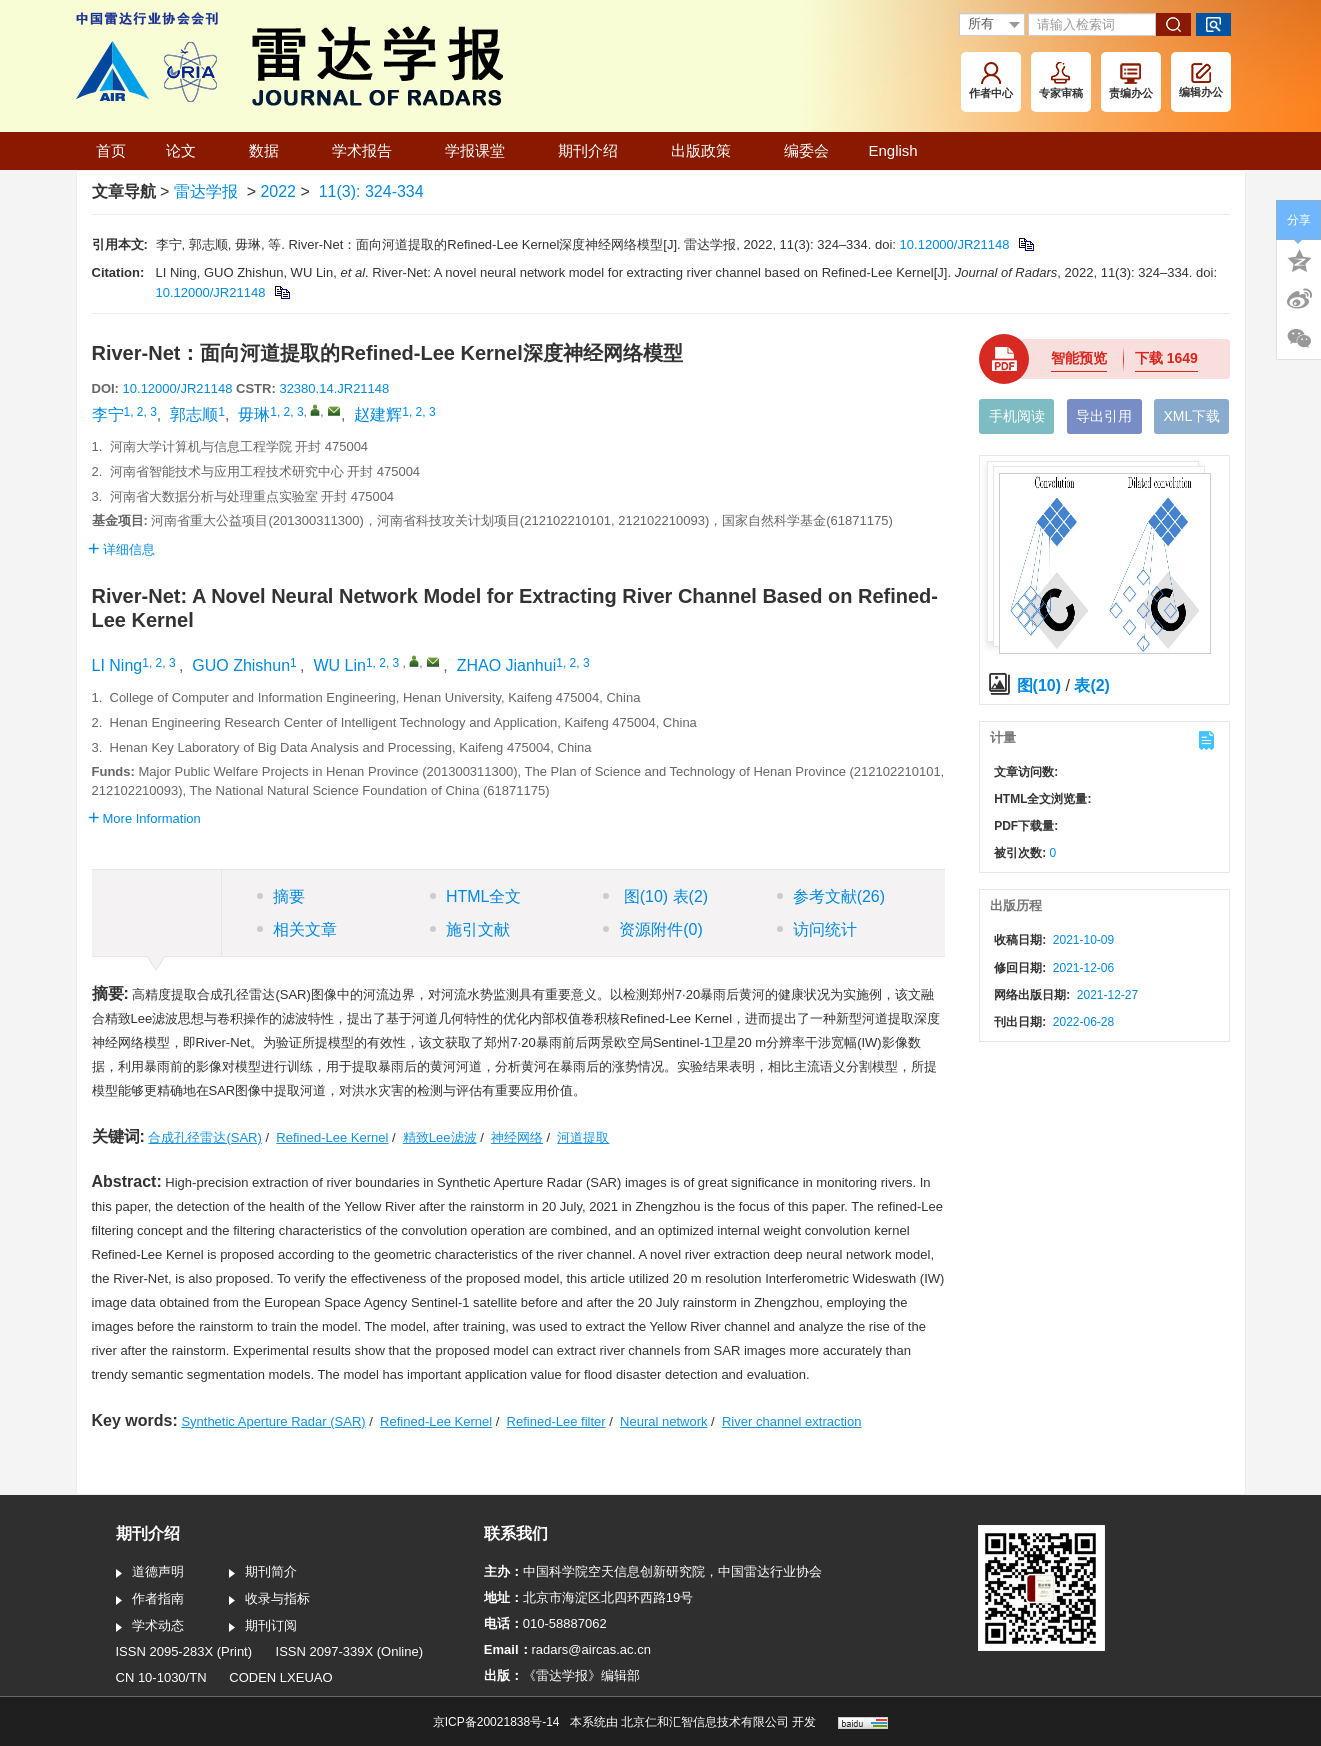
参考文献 (831, 896)
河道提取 (583, 1137)
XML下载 (1191, 416)
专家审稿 (1061, 80)
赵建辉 (378, 414)
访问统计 (817, 929)
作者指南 (150, 1600)
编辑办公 (1201, 80)
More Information (144, 818)
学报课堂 (481, 150)
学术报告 (368, 150)
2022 (278, 191)
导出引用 (1104, 416)
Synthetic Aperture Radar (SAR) (273, 1421)
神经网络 (517, 1137)
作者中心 (991, 80)
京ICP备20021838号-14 (496, 1722)
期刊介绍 (594, 150)
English (893, 150)
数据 (270, 150)
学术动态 (150, 1627)
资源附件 (653, 929)
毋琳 (254, 414)
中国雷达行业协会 (770, 1571)
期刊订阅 (263, 1627)
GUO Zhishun (241, 665)
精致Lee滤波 (440, 1137)
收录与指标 (269, 1600)
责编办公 (1131, 81)
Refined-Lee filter (556, 1421)
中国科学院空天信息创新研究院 (614, 1571)
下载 (1166, 358)
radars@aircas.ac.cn (591, 1649)
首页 (111, 150)
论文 (187, 150)
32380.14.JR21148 (334, 388)
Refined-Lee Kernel (332, 1137)
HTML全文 (476, 896)
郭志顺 (194, 414)
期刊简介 (263, 1573)
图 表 (655, 896)
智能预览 (1079, 358)
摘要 (281, 896)
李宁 (108, 414)
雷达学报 (206, 191)
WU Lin (339, 665)
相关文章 (297, 929)
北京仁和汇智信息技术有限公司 (705, 1722)
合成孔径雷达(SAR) (204, 1137)
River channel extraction (791, 1421)
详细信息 (121, 549)
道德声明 (150, 1573)
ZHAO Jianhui (507, 665)
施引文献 (470, 929)
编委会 (806, 150)
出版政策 (707, 150)
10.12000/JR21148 (955, 244)
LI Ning (117, 665)
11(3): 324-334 (371, 191)
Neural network (663, 1421)
